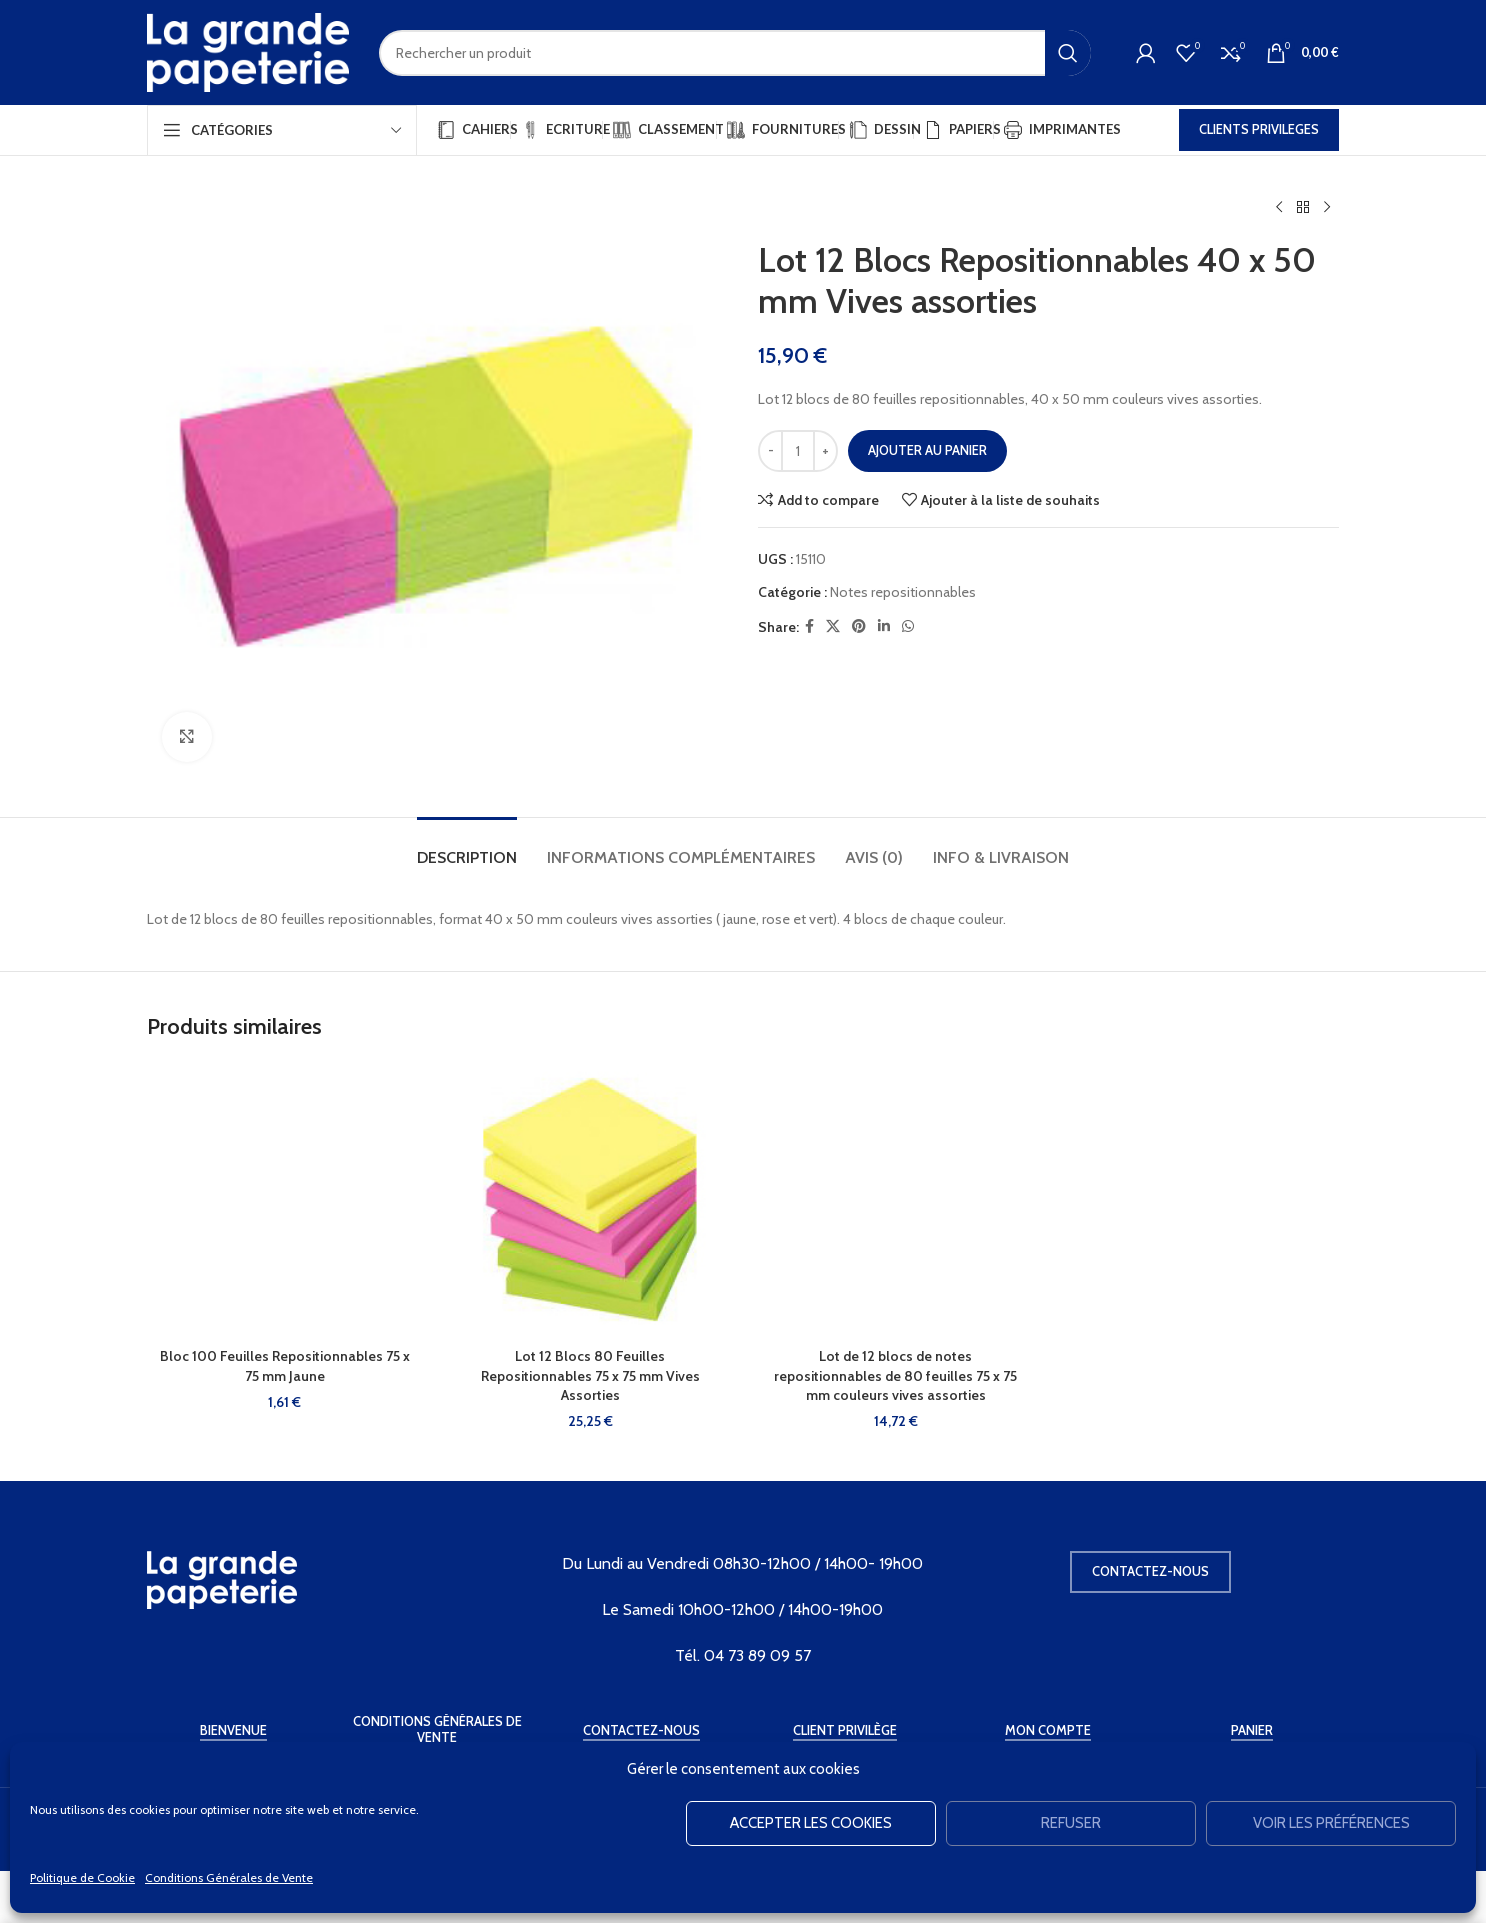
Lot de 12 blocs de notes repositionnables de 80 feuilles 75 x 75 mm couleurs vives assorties (895, 1375)
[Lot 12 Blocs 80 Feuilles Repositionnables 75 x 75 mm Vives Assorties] (591, 1200)
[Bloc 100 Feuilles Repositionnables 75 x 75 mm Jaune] (285, 1200)
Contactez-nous (1150, 1571)
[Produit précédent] (1279, 208)
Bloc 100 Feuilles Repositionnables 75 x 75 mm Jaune (285, 1366)
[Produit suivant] (1327, 208)
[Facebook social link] (809, 626)
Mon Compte (1048, 1730)
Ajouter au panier (927, 450)
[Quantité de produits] (798, 451)
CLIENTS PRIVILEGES (1259, 129)
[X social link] (833, 626)
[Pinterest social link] (859, 626)
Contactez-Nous (641, 1730)
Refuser (1071, 1823)
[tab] (467, 847)
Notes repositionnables (903, 592)
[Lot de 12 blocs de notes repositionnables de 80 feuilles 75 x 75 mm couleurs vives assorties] (896, 1200)
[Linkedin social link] (884, 626)
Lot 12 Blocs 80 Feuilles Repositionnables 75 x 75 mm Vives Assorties (590, 1375)
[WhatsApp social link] (908, 626)
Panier (1252, 1730)
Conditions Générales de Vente (229, 1877)
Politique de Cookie (82, 1877)
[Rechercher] (735, 53)
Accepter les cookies (811, 1823)
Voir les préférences (1331, 1823)
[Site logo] (248, 51)
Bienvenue (233, 1730)
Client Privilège (845, 1730)
